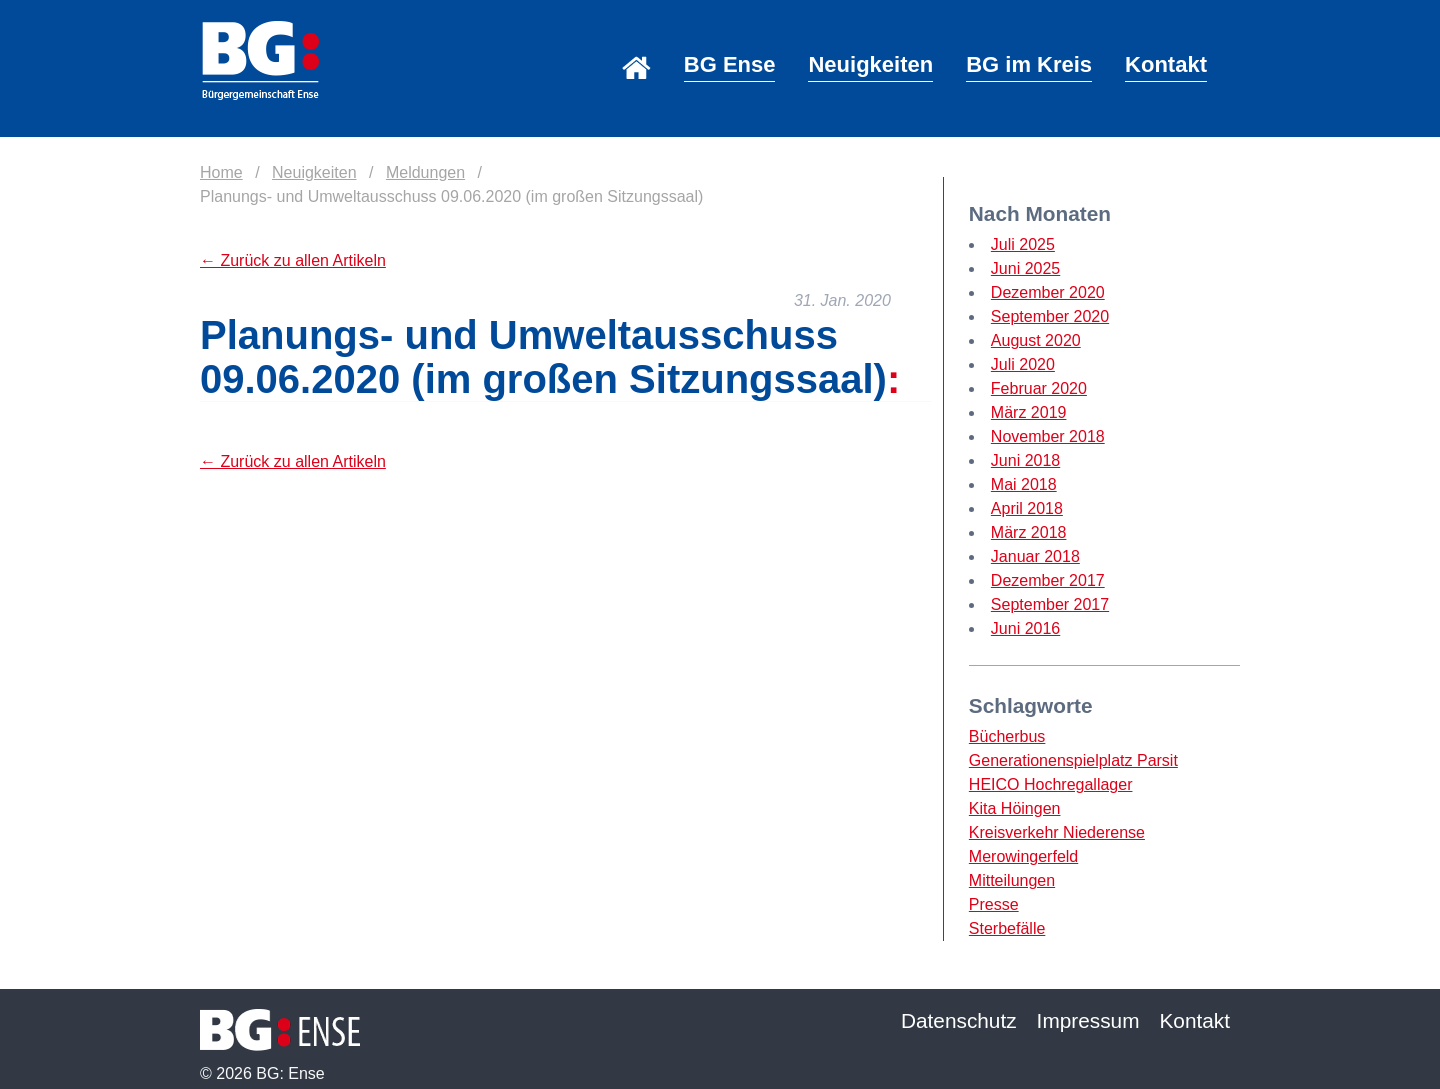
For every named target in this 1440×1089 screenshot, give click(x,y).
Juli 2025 (1023, 244)
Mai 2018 (1024, 484)
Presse (994, 904)
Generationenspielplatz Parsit (1073, 760)
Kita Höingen (1015, 808)
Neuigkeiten (870, 64)
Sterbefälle (1007, 928)
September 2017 (1050, 604)
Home (636, 40)
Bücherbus (1007, 736)
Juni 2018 (1025, 460)
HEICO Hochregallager (1051, 784)
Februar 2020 (1039, 388)
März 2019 (1029, 412)
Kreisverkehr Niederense (1057, 832)
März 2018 (1029, 532)
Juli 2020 (1023, 364)
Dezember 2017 (1048, 580)
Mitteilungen (1012, 880)
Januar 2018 (1035, 556)
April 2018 (1027, 508)
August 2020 (1036, 340)
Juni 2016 (1025, 628)
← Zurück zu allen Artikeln (293, 260)
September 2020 (1050, 316)
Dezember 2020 (1048, 292)
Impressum (1088, 1020)
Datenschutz (959, 1020)
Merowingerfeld (1023, 856)
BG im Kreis (1029, 64)
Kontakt (1166, 64)
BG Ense (730, 64)
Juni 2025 (1025, 268)
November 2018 (1048, 436)
